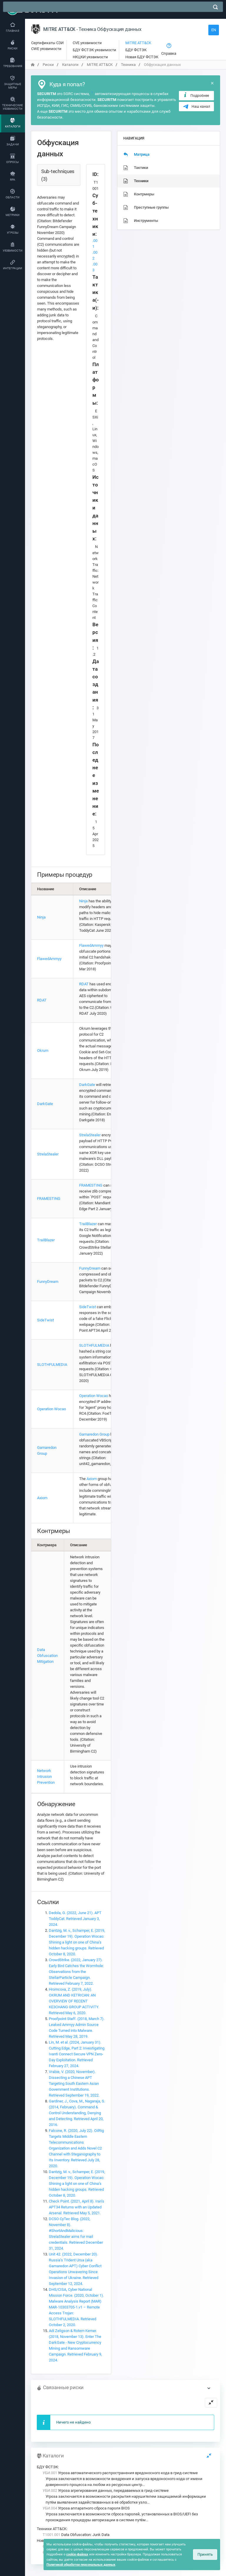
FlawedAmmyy (49, 958)
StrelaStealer (48, 1154)
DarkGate (45, 1104)
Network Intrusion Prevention (46, 1776)
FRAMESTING (48, 1198)
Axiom (42, 1498)
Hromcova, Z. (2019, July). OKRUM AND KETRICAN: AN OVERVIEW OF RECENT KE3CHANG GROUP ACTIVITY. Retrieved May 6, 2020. (74, 2001)
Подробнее (196, 95)
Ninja (41, 917)
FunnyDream (47, 1281)
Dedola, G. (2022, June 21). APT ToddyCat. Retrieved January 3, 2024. (75, 1919)
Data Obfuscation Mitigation (47, 1655)
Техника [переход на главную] (128, 64)
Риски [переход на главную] (48, 64)
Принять (205, 2554)
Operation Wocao (51, 1409)
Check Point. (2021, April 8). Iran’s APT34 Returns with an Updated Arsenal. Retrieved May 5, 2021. (76, 2207)
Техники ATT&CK (52, 2529)
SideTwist (45, 1320)
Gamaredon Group (94, 1434)
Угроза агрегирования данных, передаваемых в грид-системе (106, 2490)
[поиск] (215, 7)
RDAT (41, 1000)
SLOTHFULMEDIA (52, 1364)
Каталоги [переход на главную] (70, 64)
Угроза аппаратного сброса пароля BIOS (86, 2508)
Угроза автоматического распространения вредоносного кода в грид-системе (120, 2473)
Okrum (42, 1050)
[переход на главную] (32, 64)
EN (213, 30)
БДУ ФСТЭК (47, 2467)
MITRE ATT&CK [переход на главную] (100, 64)
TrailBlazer (46, 1240)
